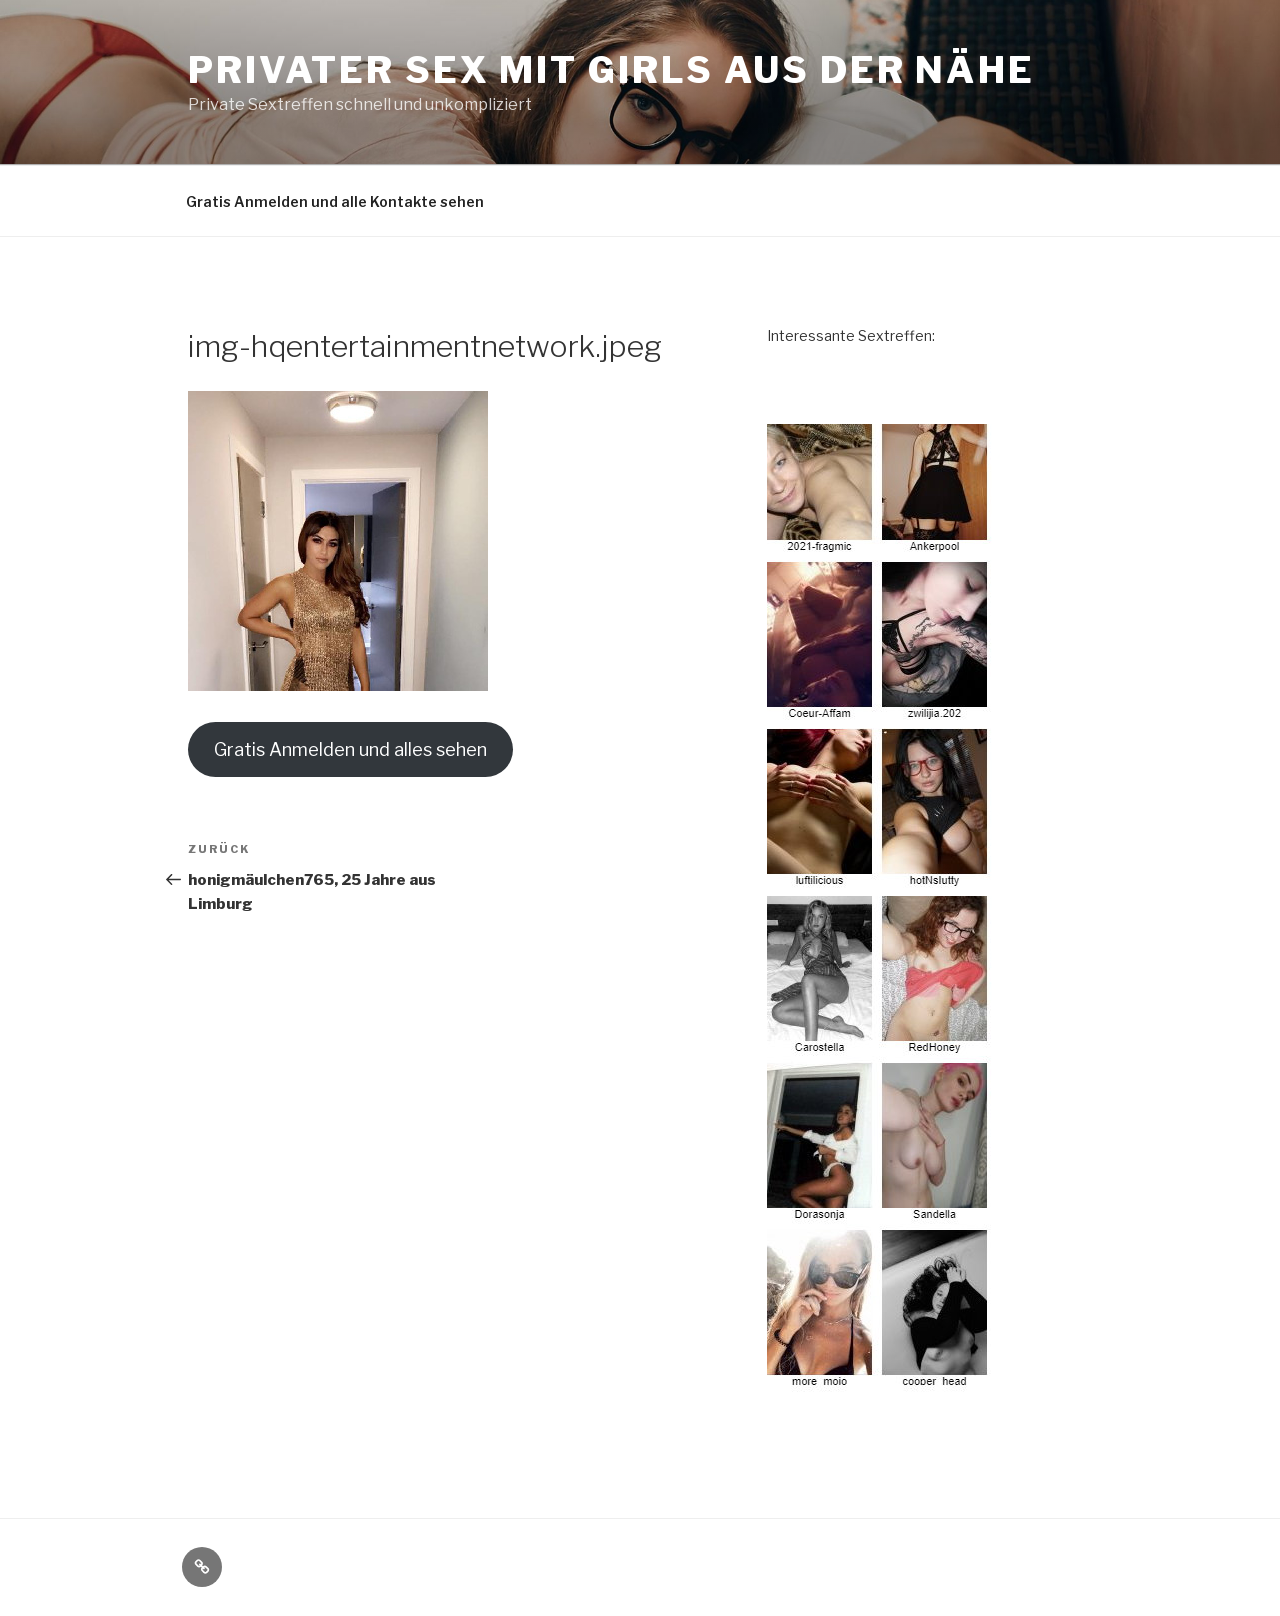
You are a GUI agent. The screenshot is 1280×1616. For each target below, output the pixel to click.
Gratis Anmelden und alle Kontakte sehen (335, 201)
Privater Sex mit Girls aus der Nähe (611, 70)
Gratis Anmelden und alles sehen (350, 749)
